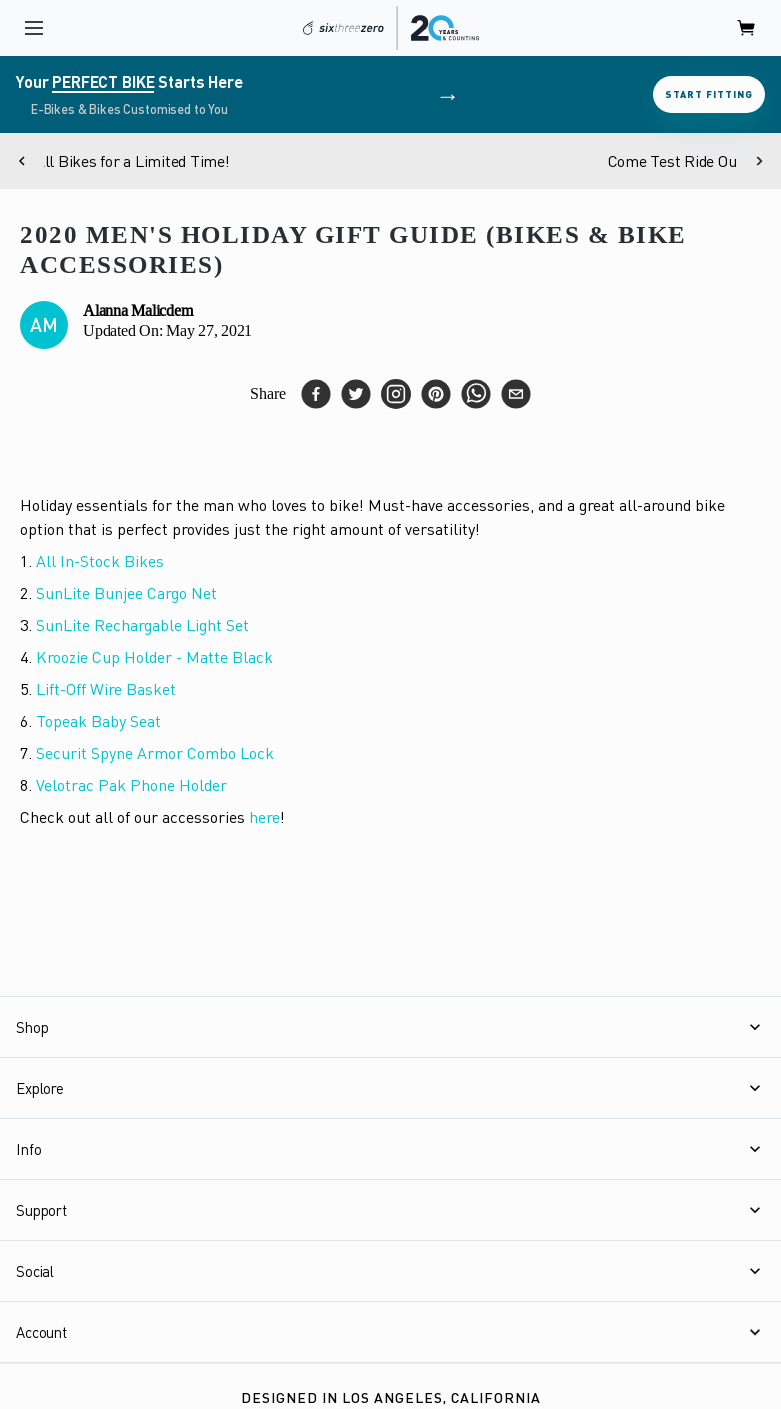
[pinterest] (436, 394)
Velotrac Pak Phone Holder (131, 785)
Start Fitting (709, 94)
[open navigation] (34, 28)
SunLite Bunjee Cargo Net (126, 593)
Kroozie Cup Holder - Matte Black (154, 657)
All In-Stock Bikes (100, 561)
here (264, 817)
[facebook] (316, 394)
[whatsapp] (476, 394)
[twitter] (356, 394)
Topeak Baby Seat (98, 721)
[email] (516, 394)
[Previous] (22, 161)
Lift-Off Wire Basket (106, 689)
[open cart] (747, 28)
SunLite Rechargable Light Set (142, 625)
